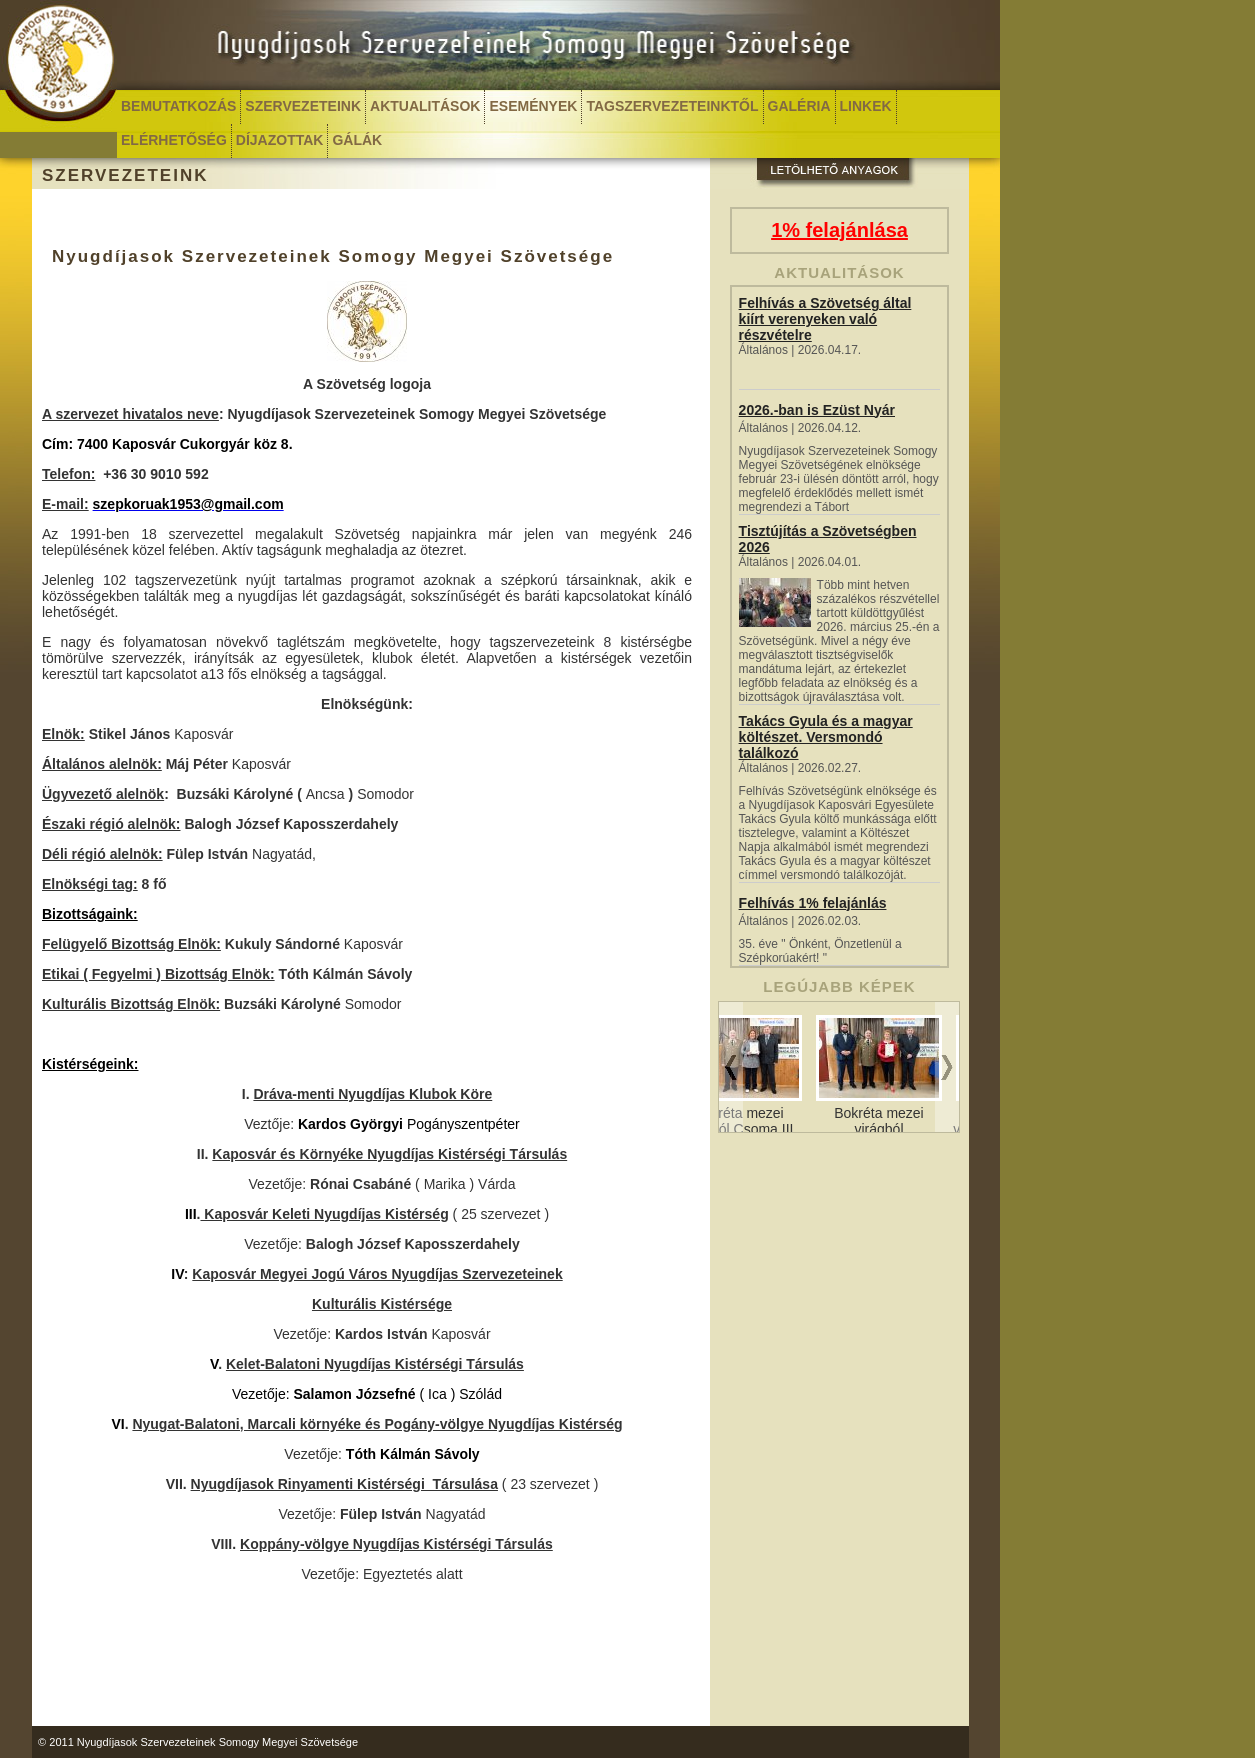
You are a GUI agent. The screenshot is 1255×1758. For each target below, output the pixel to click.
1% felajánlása (839, 230)
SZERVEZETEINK (303, 106)
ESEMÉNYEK (533, 106)
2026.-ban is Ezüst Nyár (817, 410)
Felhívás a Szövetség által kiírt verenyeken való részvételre (825, 319)
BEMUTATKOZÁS (178, 106)
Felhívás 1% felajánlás (813, 903)
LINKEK (866, 106)
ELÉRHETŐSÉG (174, 140)
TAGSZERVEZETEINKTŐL (672, 106)
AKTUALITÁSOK (425, 106)
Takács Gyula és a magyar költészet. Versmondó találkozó (826, 737)
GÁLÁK (357, 140)
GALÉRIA (799, 106)
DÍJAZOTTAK (280, 140)
